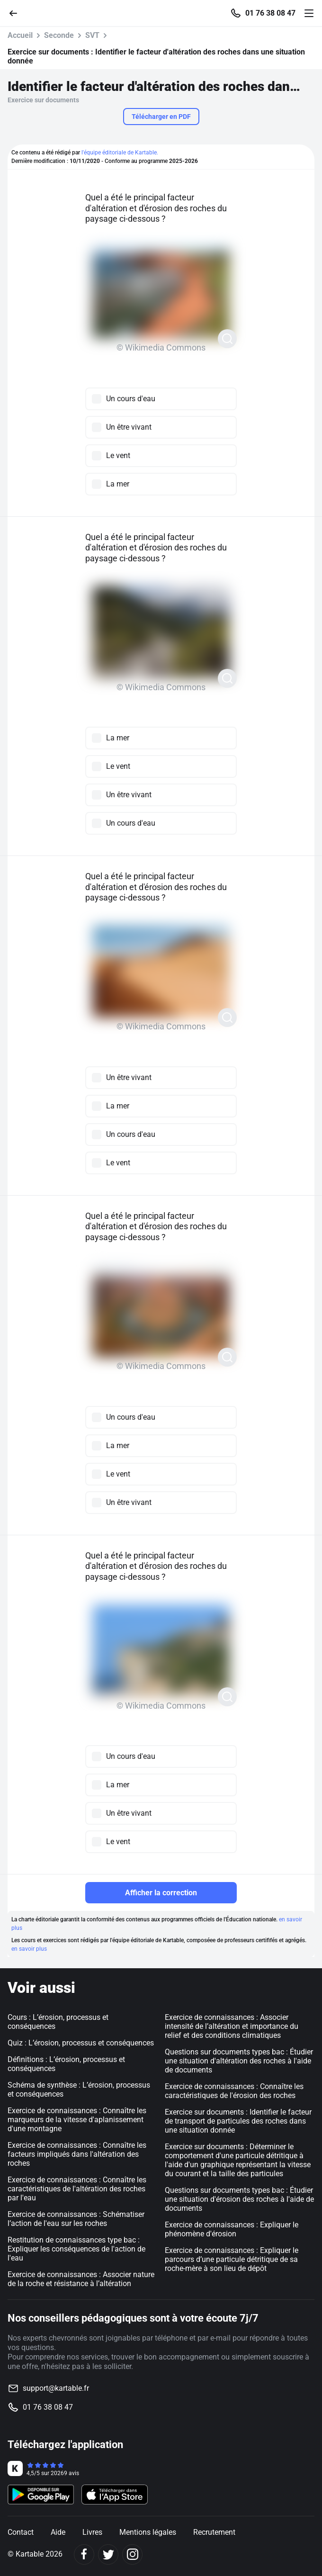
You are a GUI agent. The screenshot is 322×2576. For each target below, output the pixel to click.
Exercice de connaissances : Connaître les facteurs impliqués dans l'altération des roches (77, 2154)
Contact (21, 2532)
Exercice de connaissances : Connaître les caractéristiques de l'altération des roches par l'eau (77, 2188)
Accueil (20, 35)
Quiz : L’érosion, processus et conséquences (81, 2042)
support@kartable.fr (56, 2388)
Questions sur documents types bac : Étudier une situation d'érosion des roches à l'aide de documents (239, 2199)
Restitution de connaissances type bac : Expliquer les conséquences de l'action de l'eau (76, 2248)
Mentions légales (147, 2532)
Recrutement (214, 2532)
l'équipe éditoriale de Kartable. (119, 152)
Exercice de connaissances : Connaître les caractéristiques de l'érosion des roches (234, 2091)
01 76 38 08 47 (270, 13)
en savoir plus (29, 1949)
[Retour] (17, 12)
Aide (58, 2532)
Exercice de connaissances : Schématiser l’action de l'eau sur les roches (76, 2219)
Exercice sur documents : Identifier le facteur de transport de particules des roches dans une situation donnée (238, 2121)
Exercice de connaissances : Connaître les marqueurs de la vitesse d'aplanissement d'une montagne (77, 2119)
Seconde (59, 35)
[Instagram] (132, 2554)
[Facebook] (84, 2554)
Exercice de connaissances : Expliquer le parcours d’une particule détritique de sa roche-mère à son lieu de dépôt (231, 2259)
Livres (92, 2532)
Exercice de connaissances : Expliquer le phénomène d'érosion (231, 2229)
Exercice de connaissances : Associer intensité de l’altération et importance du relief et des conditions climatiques (231, 2026)
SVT (92, 35)
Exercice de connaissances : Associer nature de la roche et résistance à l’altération (81, 2279)
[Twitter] (108, 2554)
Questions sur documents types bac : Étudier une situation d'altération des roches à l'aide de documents (239, 2060)
